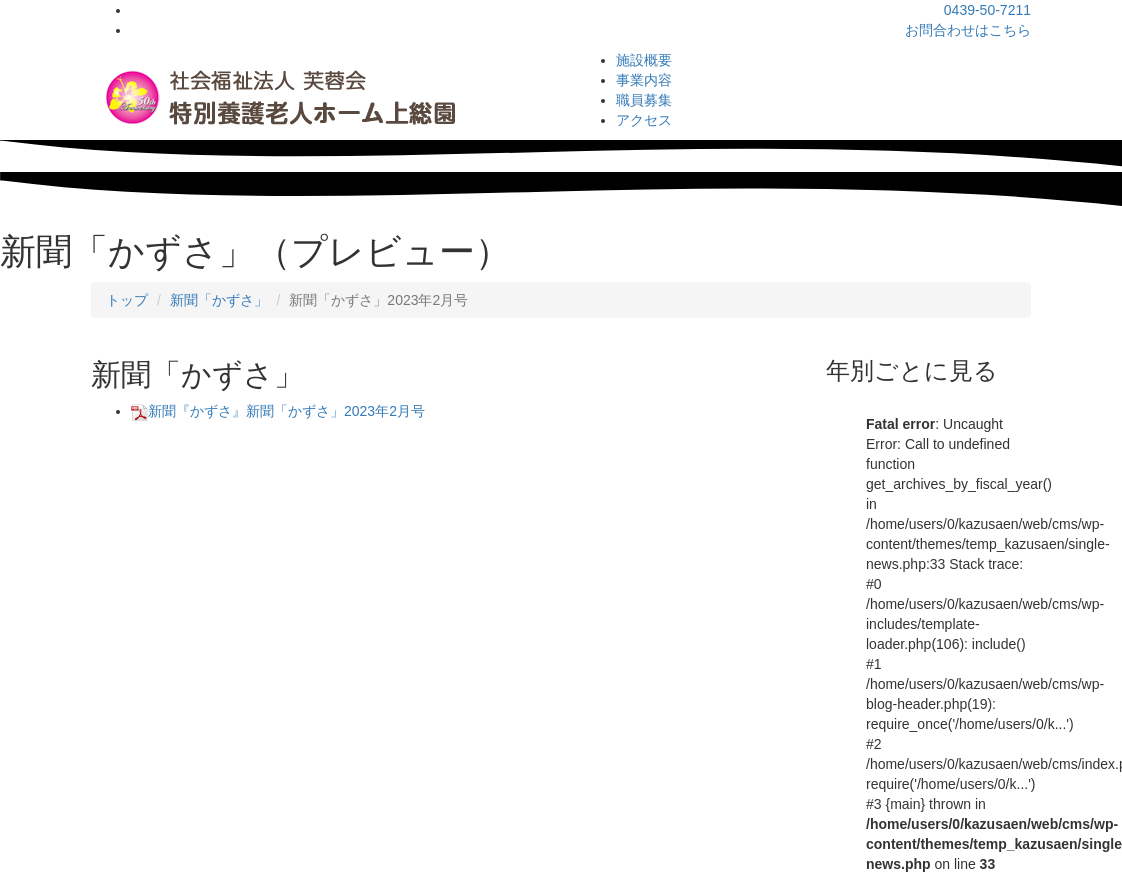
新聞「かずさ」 (219, 300)
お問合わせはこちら (968, 30)
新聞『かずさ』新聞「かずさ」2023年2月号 (278, 411)
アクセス (644, 120)
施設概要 (644, 60)
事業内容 (644, 80)
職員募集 (644, 100)
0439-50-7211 (987, 10)
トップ (127, 300)
